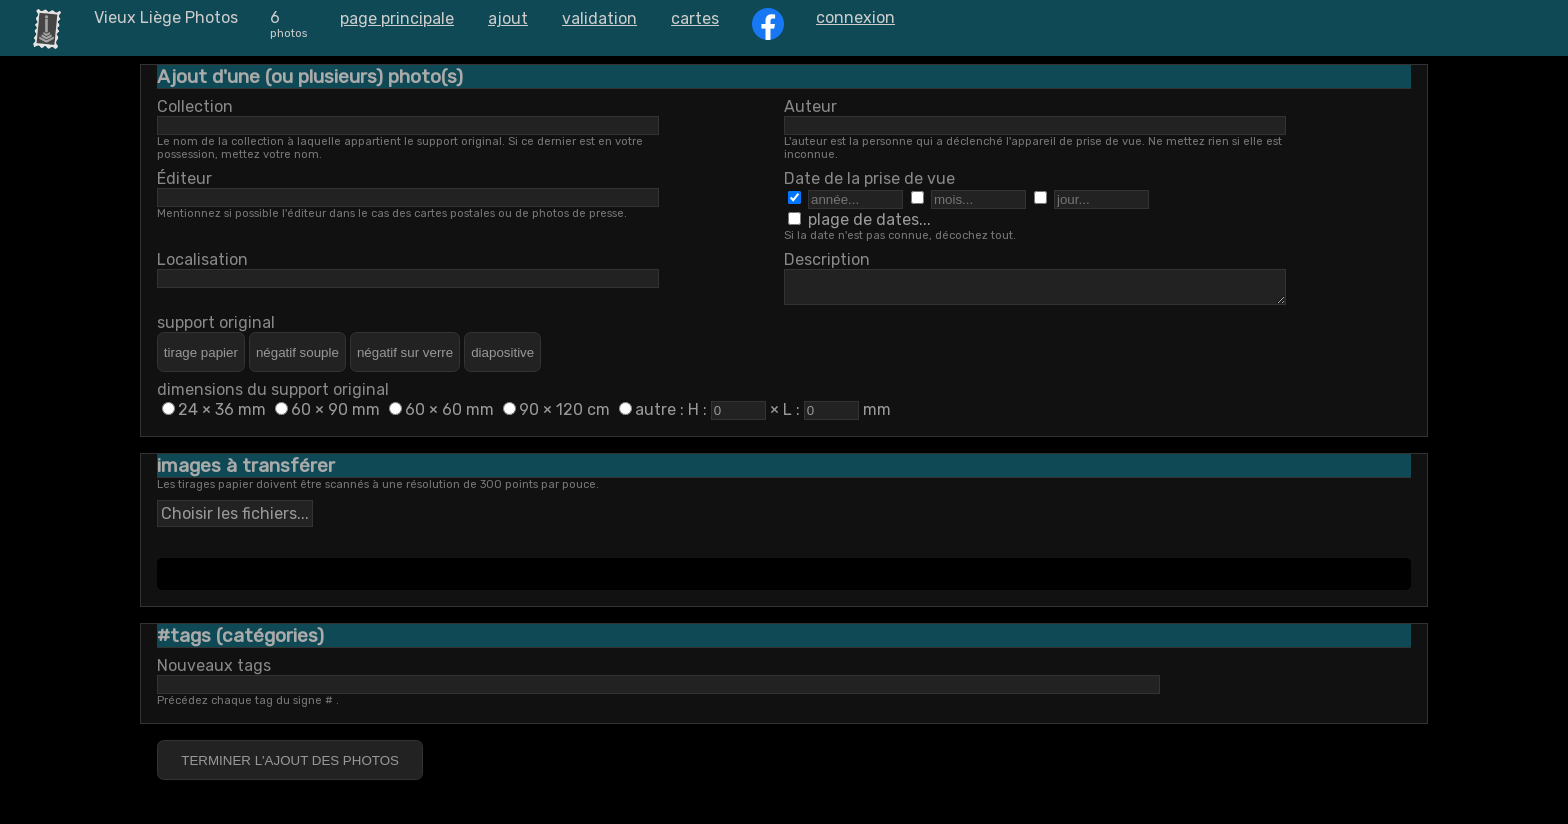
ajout (508, 18)
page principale (397, 18)
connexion (855, 17)
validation (599, 18)
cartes (695, 18)
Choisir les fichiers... (235, 519)
